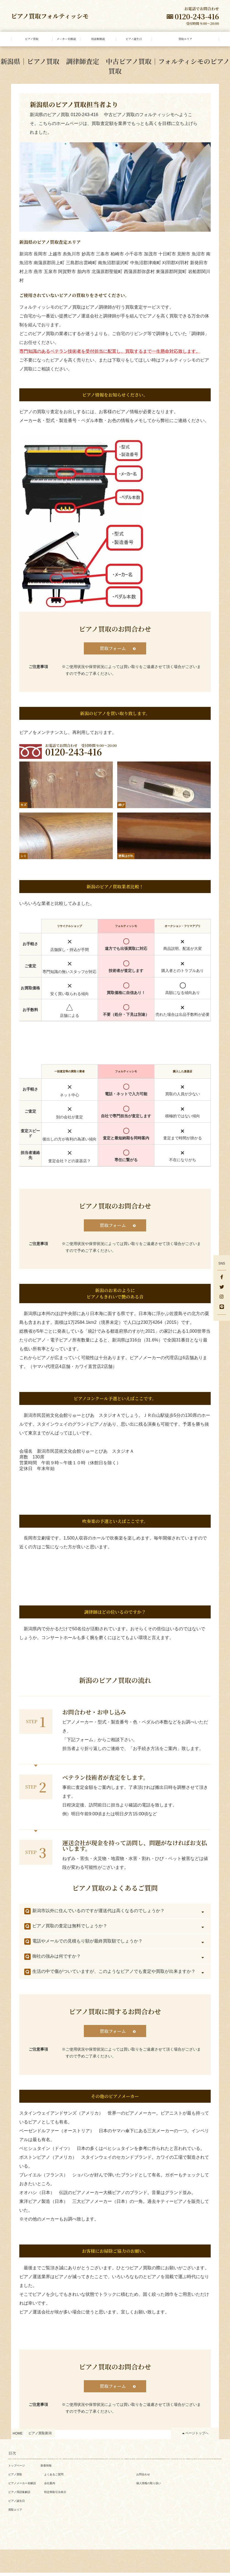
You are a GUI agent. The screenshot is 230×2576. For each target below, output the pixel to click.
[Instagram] (221, 1297)
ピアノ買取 (15, 2477)
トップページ (16, 2468)
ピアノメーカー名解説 (22, 2486)
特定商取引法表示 (55, 2495)
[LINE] (221, 1307)
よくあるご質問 (53, 2477)
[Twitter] (221, 1287)
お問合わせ (143, 2477)
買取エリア (15, 2512)
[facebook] (221, 1277)
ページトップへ (196, 2436)
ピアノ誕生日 (16, 2504)
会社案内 (49, 2486)
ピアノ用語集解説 (19, 2495)
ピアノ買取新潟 (40, 2436)
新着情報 (46, 2468)
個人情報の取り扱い (148, 2486)
